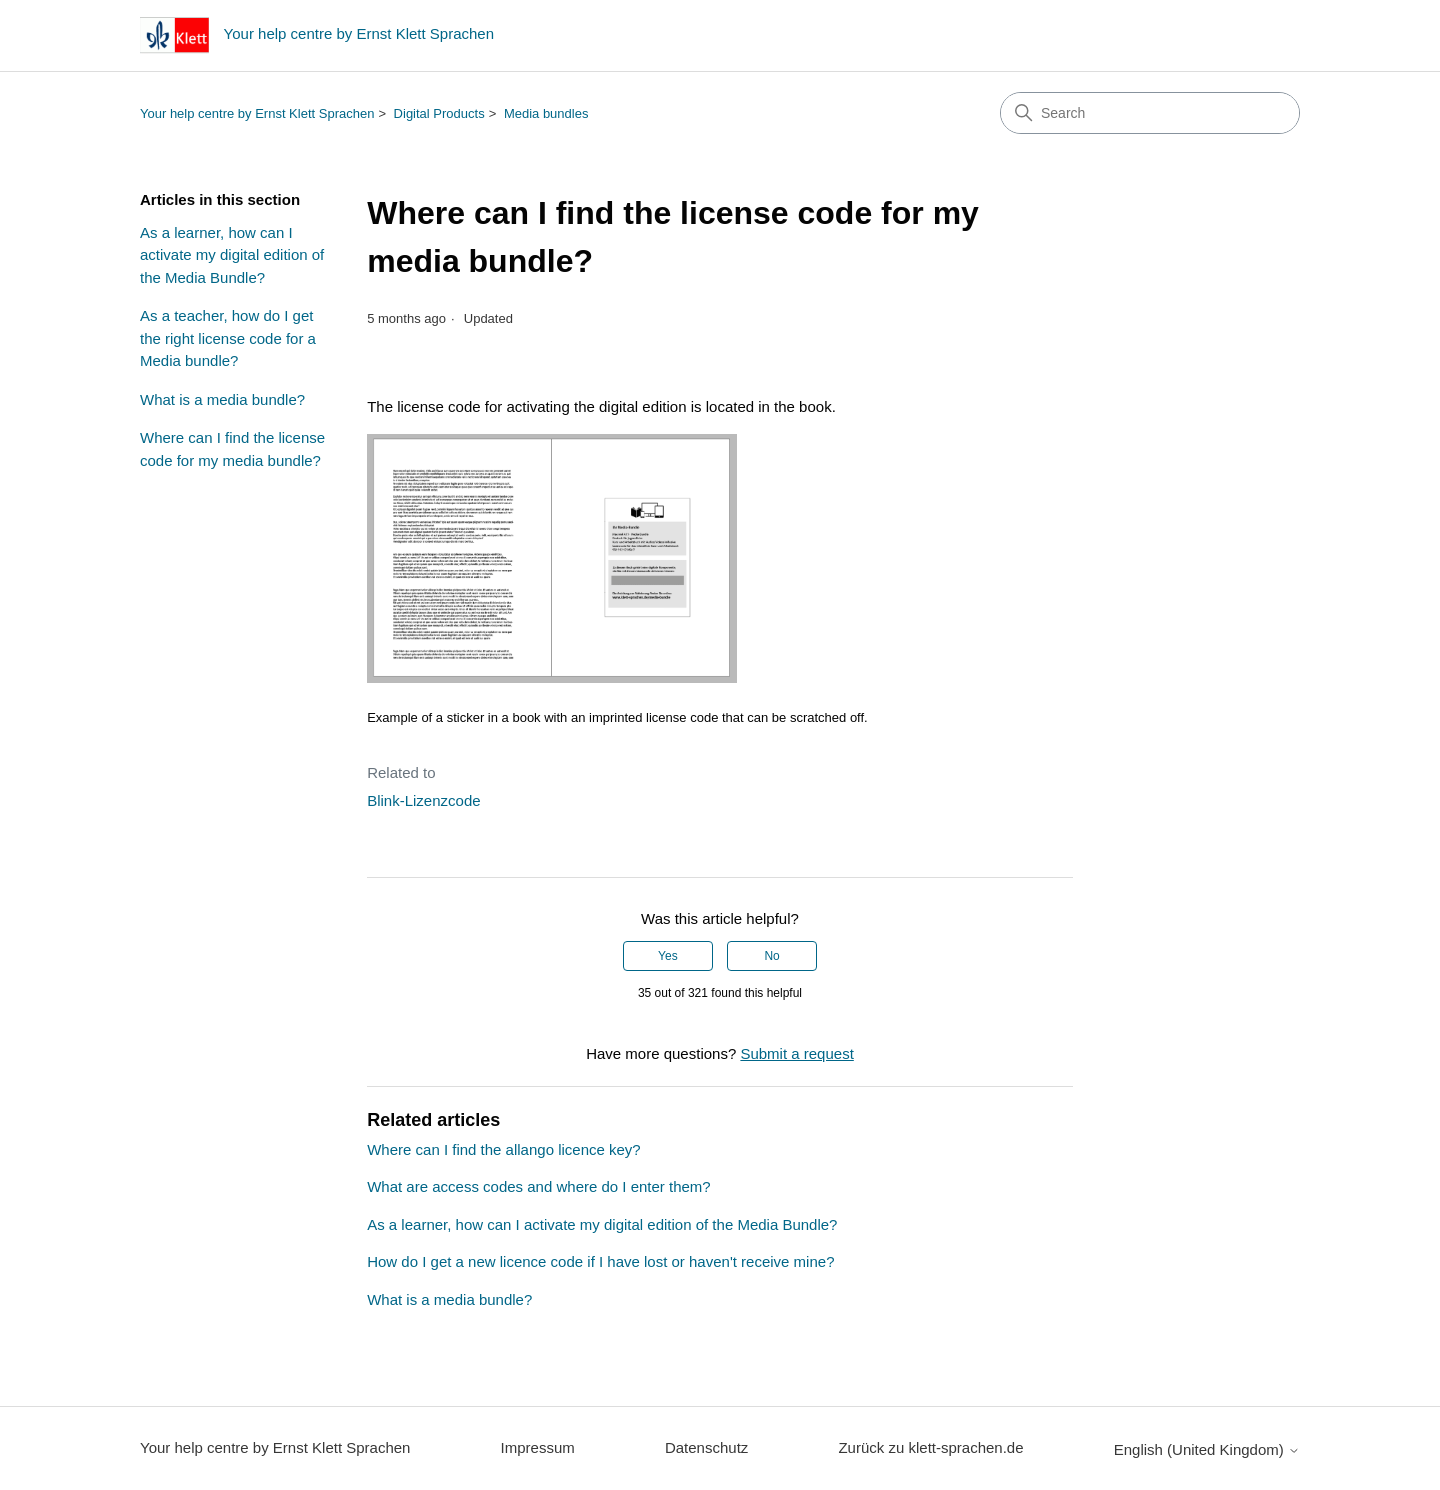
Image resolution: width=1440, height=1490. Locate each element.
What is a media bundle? (222, 399)
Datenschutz (706, 1447)
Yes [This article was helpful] (668, 956)
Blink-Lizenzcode (423, 800)
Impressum (538, 1447)
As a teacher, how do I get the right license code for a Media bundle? (228, 338)
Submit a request (796, 1053)
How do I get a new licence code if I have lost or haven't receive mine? (600, 1261)
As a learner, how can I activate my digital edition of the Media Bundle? (232, 255)
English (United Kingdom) (1207, 1449)
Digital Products (439, 113)
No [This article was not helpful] (771, 956)
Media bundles (546, 113)
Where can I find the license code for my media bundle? (232, 449)
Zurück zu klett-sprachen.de (930, 1447)
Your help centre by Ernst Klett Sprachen (257, 113)
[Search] (1150, 113)
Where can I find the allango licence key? (504, 1149)
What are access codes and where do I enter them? (539, 1186)
